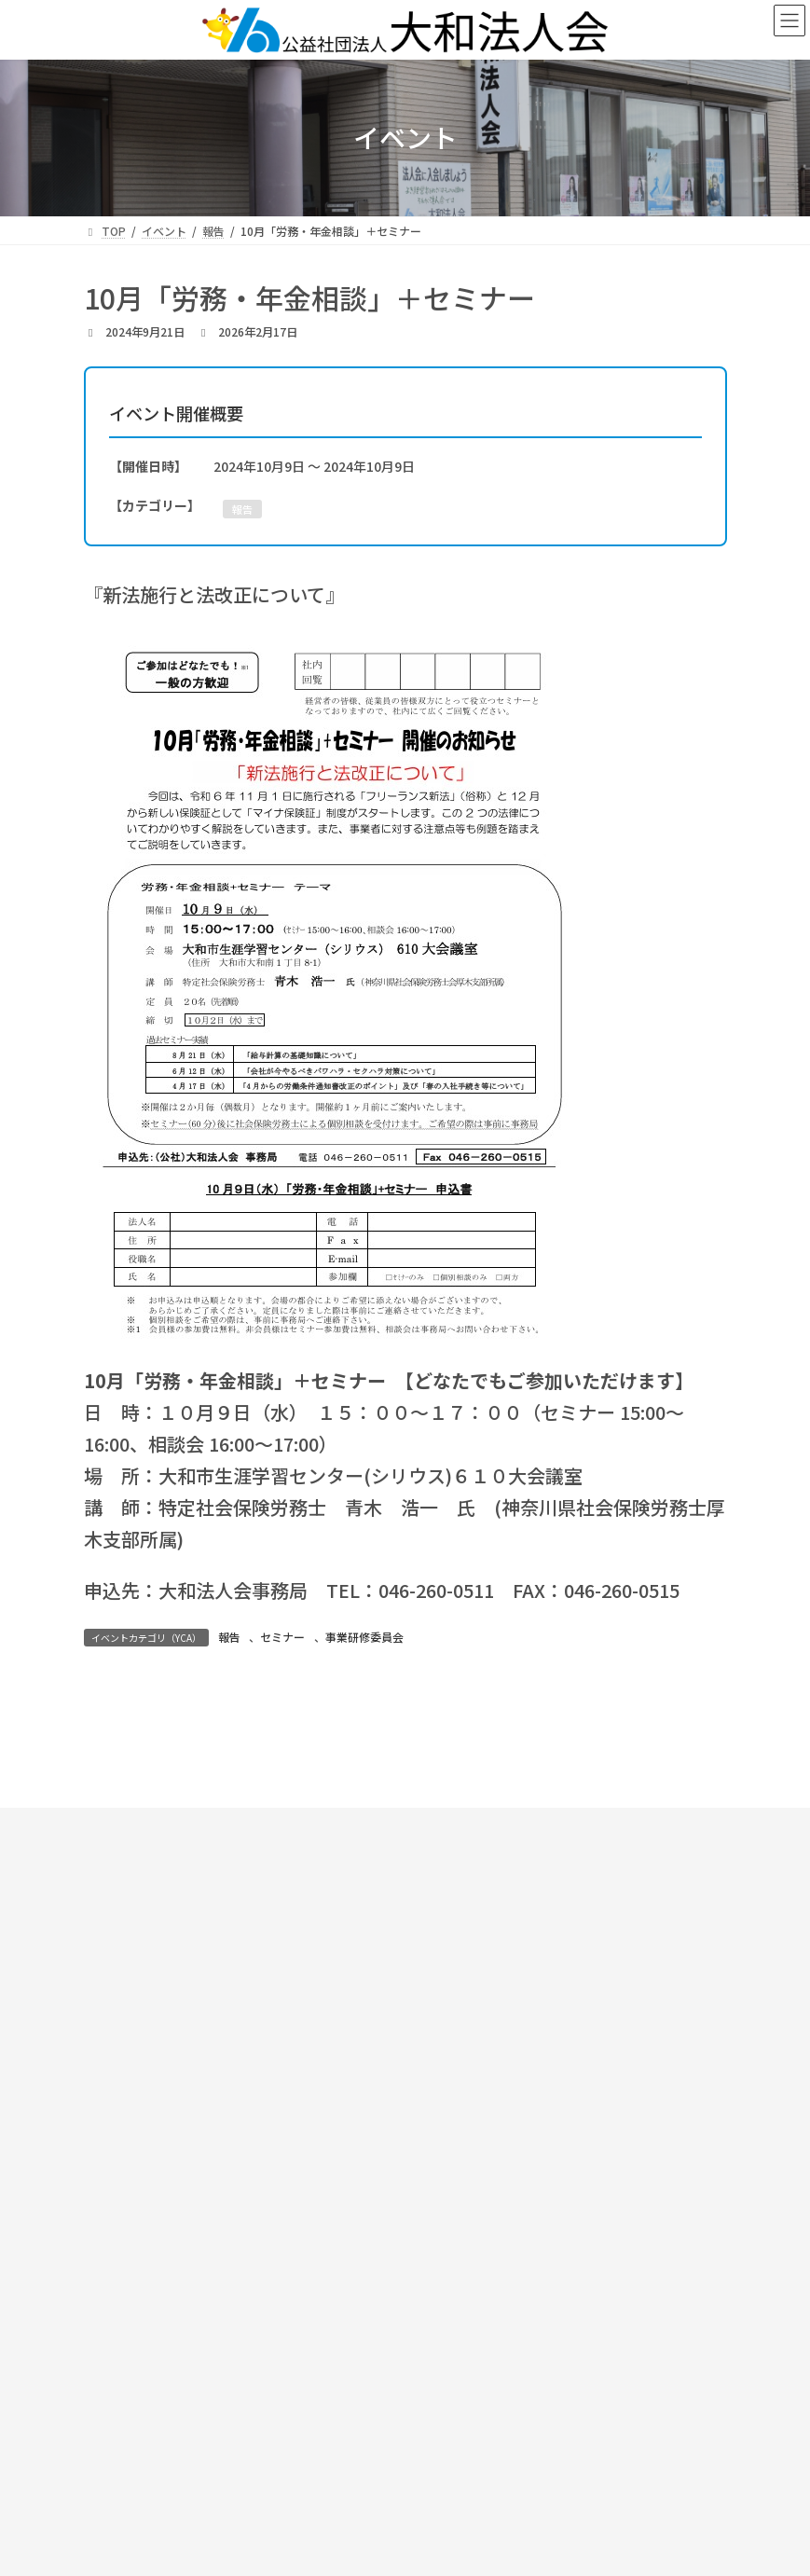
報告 (229, 1637)
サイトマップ (578, 2230)
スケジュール (267, 1990)
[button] (573, 2116)
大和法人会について (425, 1974)
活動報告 (404, 1990)
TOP (157, 1974)
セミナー (282, 1637)
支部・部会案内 (612, 1974)
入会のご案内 (542, 1990)
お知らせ (261, 1974)
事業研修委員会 (364, 1637)
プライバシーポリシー (579, 2261)
